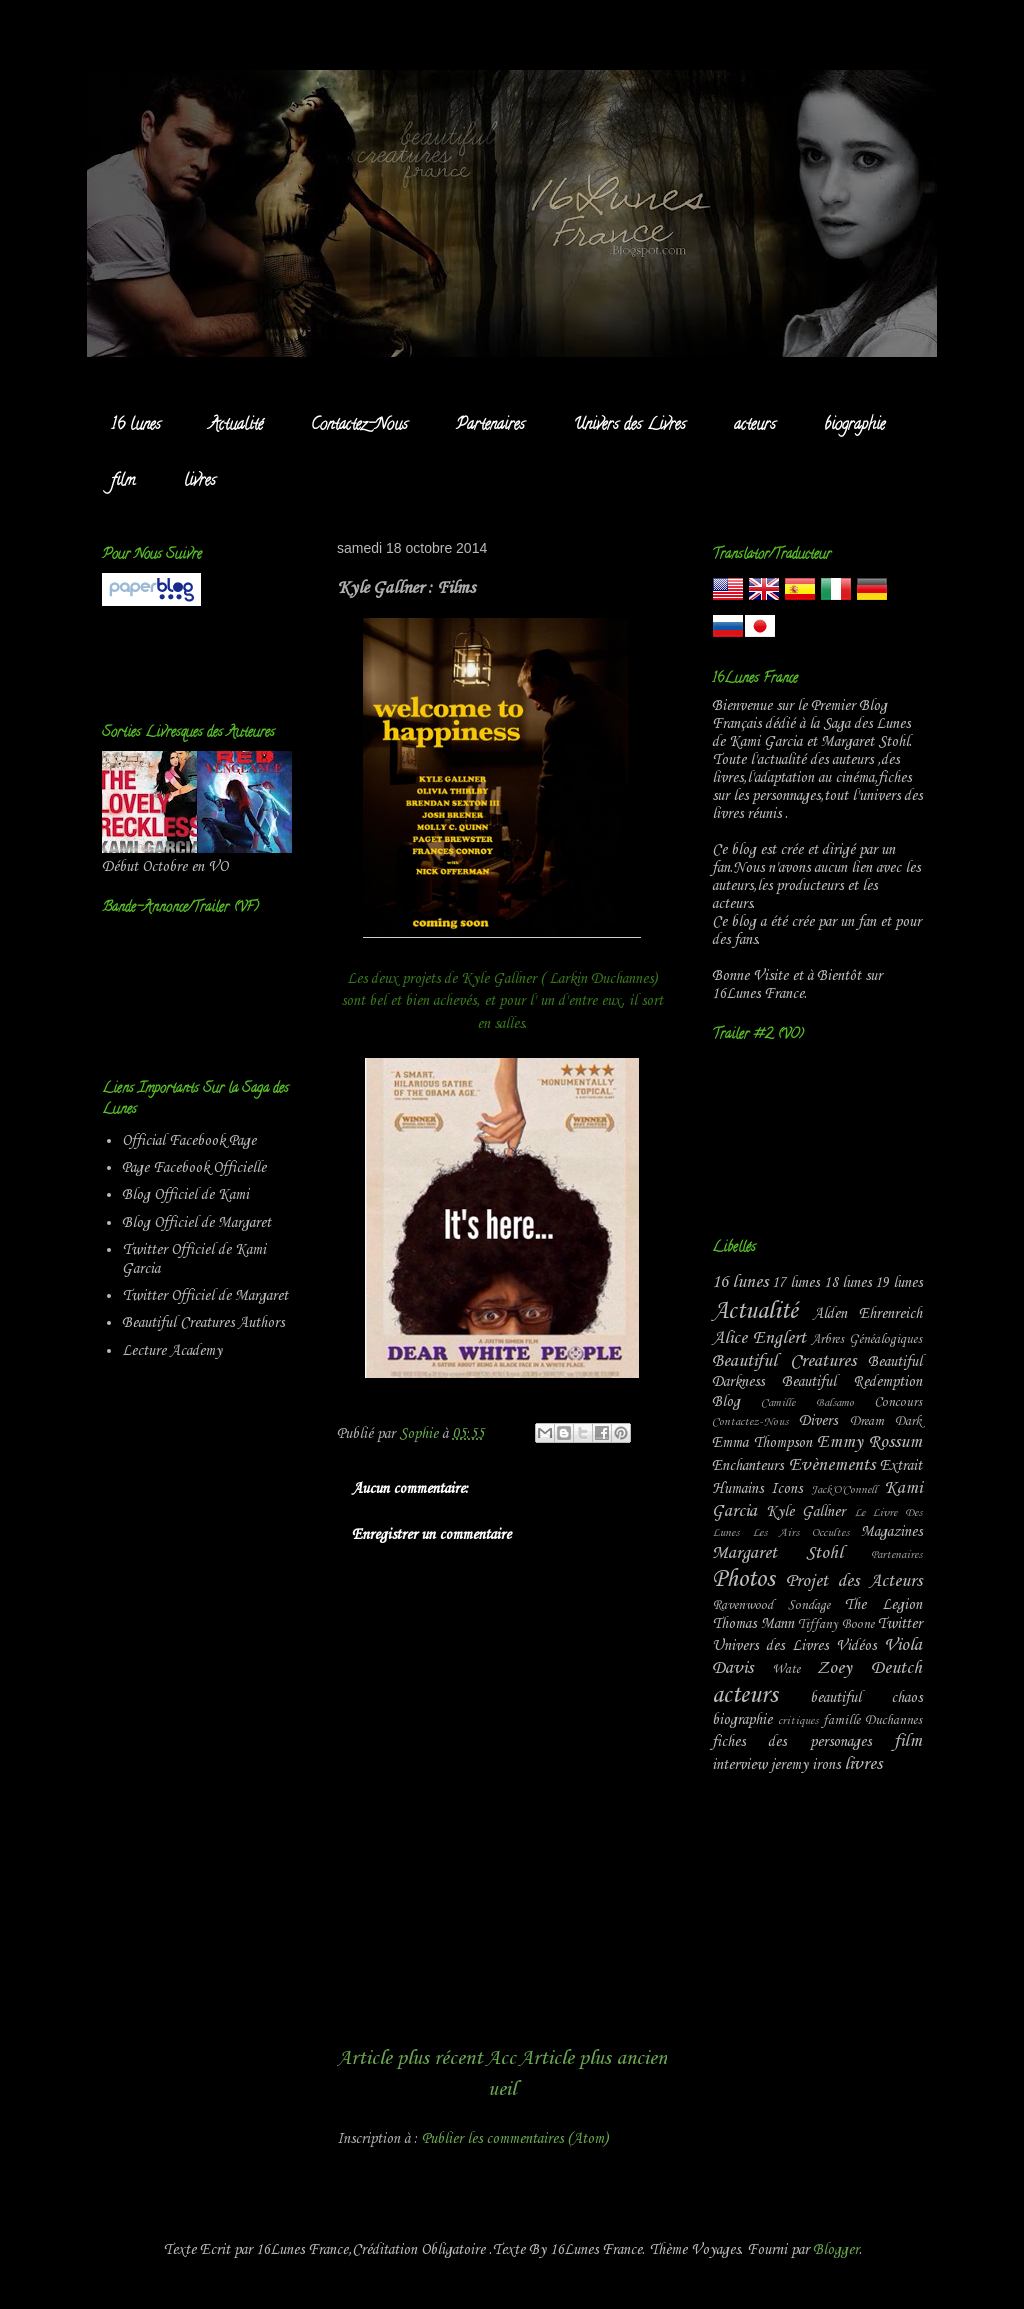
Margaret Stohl (777, 1553)
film (123, 482)
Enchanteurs (747, 1466)
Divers (818, 1421)
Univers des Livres (629, 426)
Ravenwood (742, 1605)
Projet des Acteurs (854, 1581)
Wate (786, 1669)
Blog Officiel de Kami (185, 1195)
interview (739, 1765)
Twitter (899, 1624)
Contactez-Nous (359, 426)
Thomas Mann (753, 1624)
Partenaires (490, 426)
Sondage (809, 1605)
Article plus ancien (593, 2058)
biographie (854, 426)
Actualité (236, 426)
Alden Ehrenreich (868, 1314)
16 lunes (136, 426)
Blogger (836, 2250)
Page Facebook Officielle (194, 1168)
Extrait (901, 1466)
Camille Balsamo (807, 1403)
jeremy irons (805, 1765)
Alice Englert (759, 1338)
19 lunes (898, 1283)
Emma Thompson (762, 1443)
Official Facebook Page (189, 1141)
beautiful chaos (866, 1698)
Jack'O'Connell (844, 1490)
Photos (743, 1580)
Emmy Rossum (869, 1442)
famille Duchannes (872, 1720)
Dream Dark (886, 1421)
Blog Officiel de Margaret (196, 1223)
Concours (898, 1402)
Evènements (832, 1465)
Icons (786, 1489)
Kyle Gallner (806, 1512)
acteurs (755, 426)
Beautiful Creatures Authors (203, 1323)
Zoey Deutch (869, 1668)
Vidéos (856, 1646)
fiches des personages (791, 1742)
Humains (737, 1489)
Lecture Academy (172, 1351)
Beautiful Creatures (784, 1361)
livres (200, 482)
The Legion (883, 1605)
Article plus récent (410, 2058)
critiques (798, 1721)
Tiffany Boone (836, 1624)
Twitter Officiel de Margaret (205, 1296)
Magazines (891, 1532)
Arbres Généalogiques (866, 1339)
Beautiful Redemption (852, 1382)
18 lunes (847, 1283)
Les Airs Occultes (800, 1533)
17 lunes (795, 1283)
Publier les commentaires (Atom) (515, 2139)
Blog (726, 1402)
